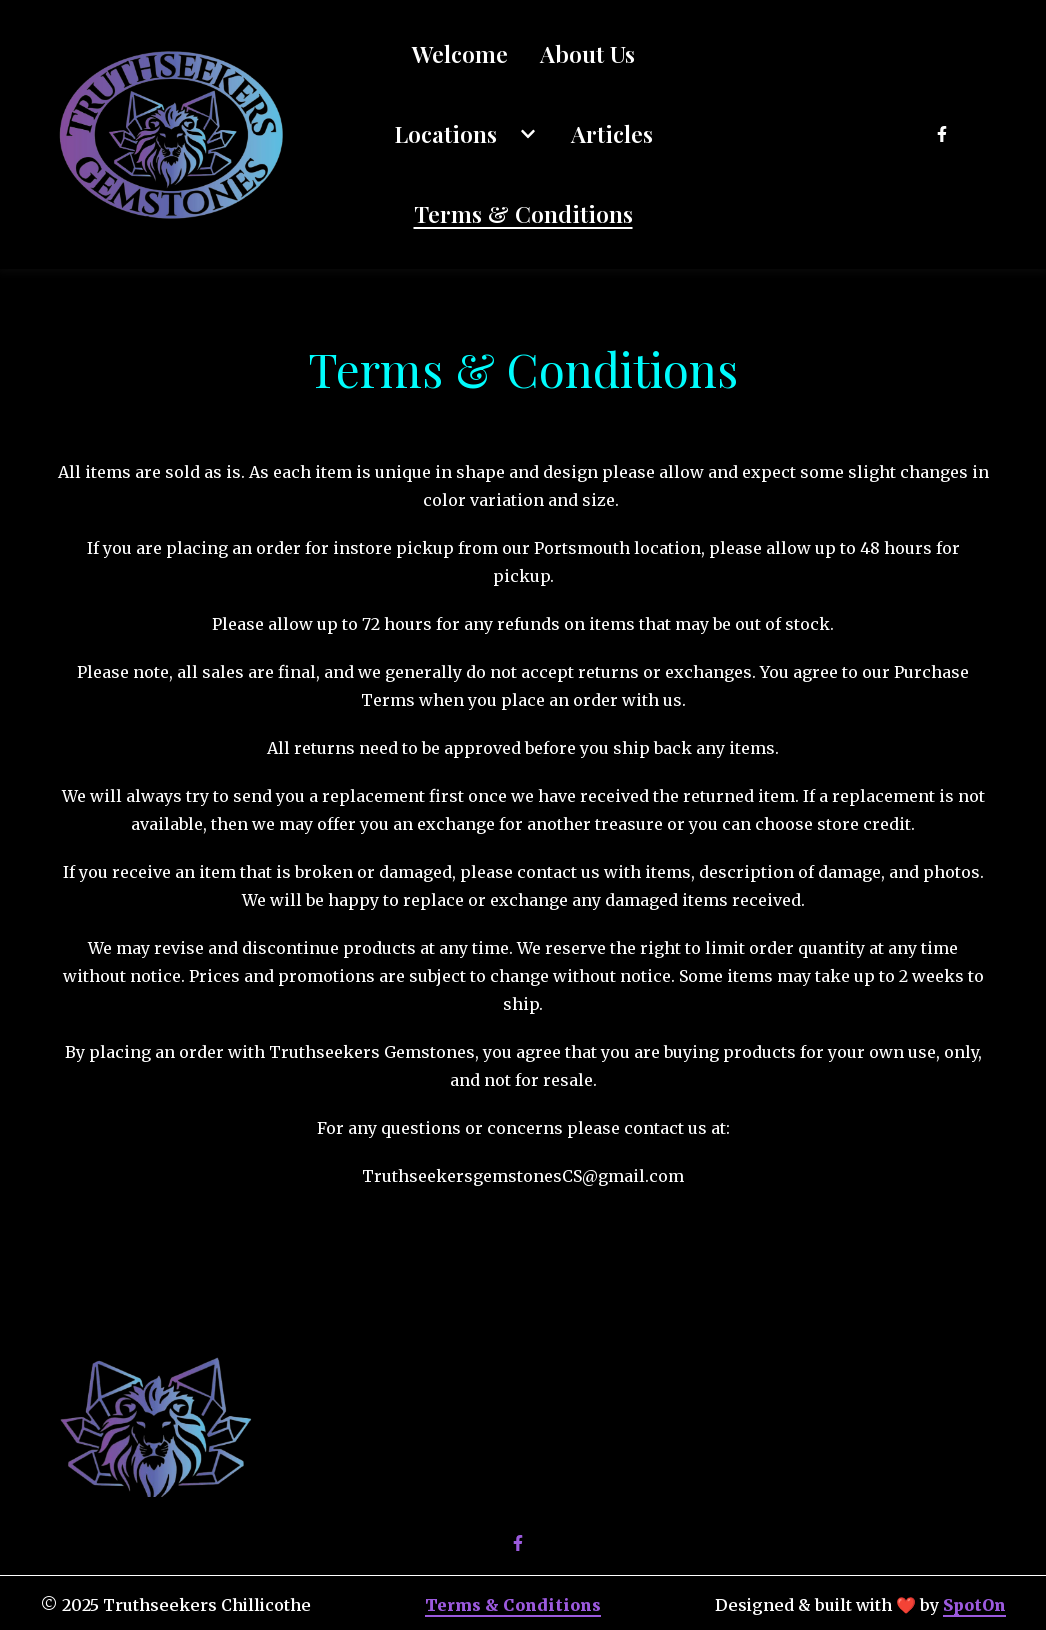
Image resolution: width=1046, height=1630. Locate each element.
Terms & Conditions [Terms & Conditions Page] (523, 213)
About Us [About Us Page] (587, 53)
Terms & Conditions (513, 1605)
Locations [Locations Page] (445, 133)
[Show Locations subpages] (528, 134)
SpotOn (974, 1605)
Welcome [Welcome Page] (460, 53)
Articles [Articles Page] (612, 133)
